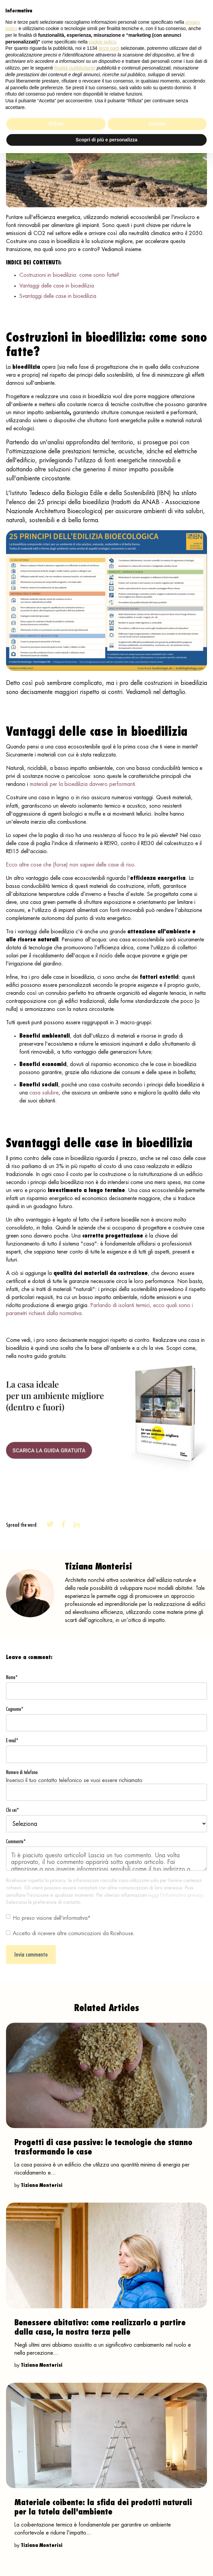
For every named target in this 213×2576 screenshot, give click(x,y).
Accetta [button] (157, 123)
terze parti (109, 48)
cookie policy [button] (102, 41)
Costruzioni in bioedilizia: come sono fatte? (69, 275)
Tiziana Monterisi (42, 2185)
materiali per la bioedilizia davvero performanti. (83, 784)
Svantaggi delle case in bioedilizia (57, 296)
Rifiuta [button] (55, 123)
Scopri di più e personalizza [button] (106, 139)
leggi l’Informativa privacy (175, 1895)
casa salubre (44, 1092)
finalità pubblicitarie (74, 68)
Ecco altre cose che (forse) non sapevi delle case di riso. (71, 864)
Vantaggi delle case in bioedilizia (56, 285)
